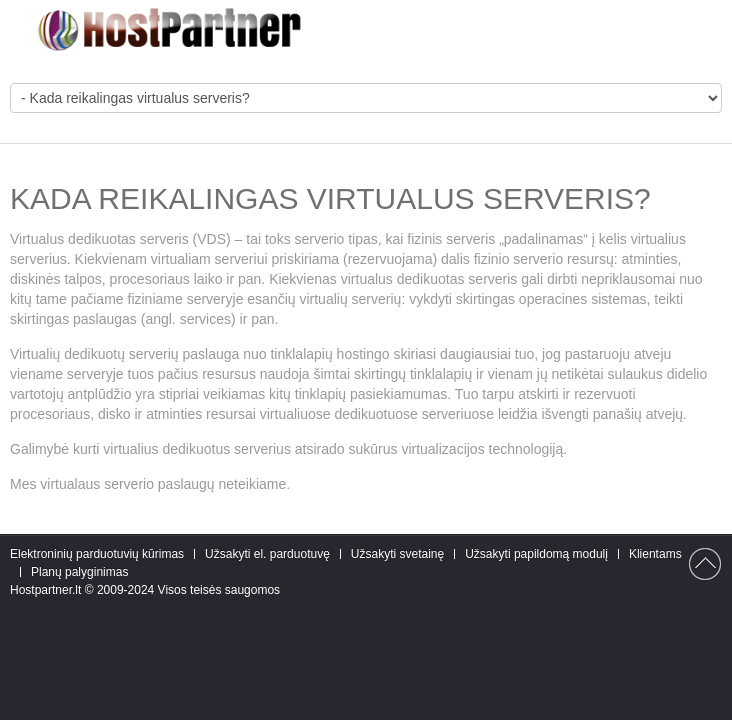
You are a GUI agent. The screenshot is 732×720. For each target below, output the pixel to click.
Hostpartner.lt (45, 590)
